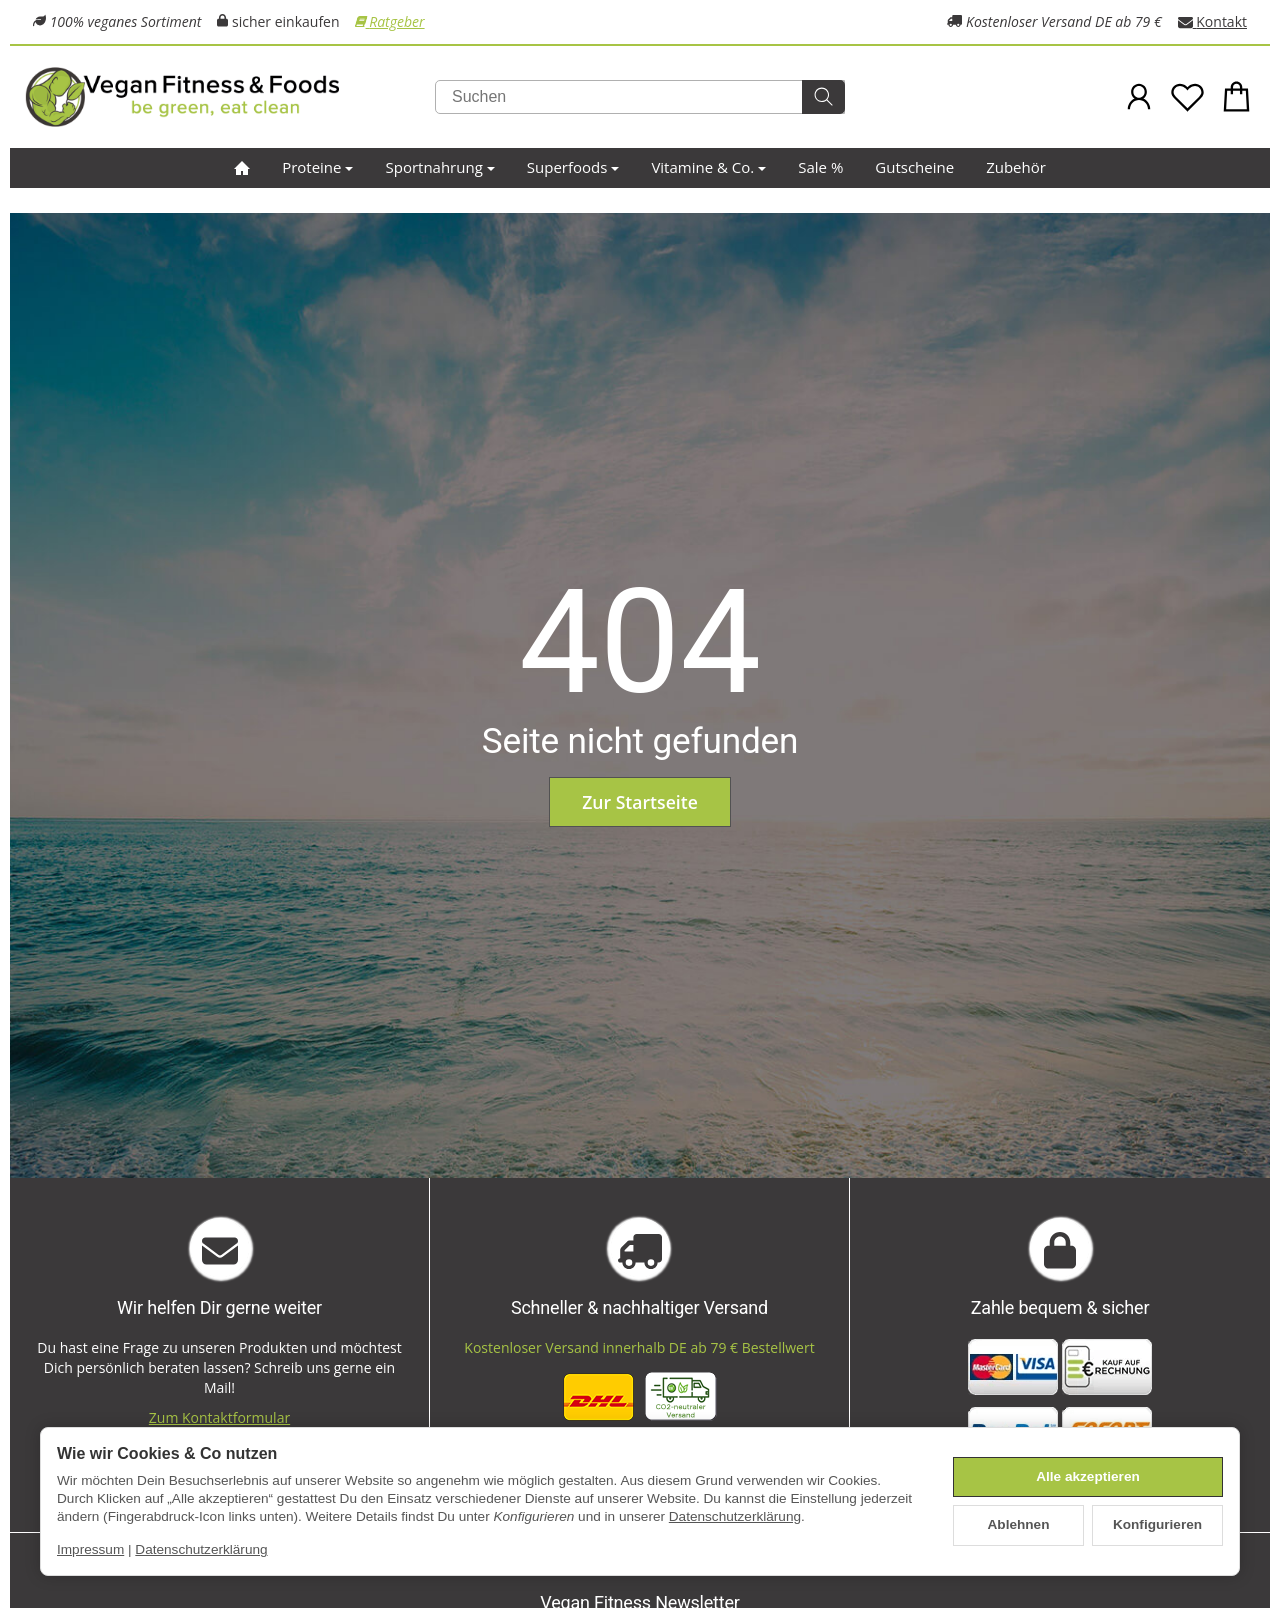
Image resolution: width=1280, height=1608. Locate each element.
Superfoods (573, 167)
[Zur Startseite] (230, 97)
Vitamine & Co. (708, 167)
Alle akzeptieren (1088, 1476)
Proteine (317, 167)
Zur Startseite (640, 802)
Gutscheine (914, 167)
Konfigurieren (1157, 1524)
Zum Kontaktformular (219, 1417)
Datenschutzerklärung (735, 1516)
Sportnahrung (439, 167)
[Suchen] (640, 97)
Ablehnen (1019, 1524)
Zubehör (1016, 167)
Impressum (90, 1549)
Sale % (820, 167)
